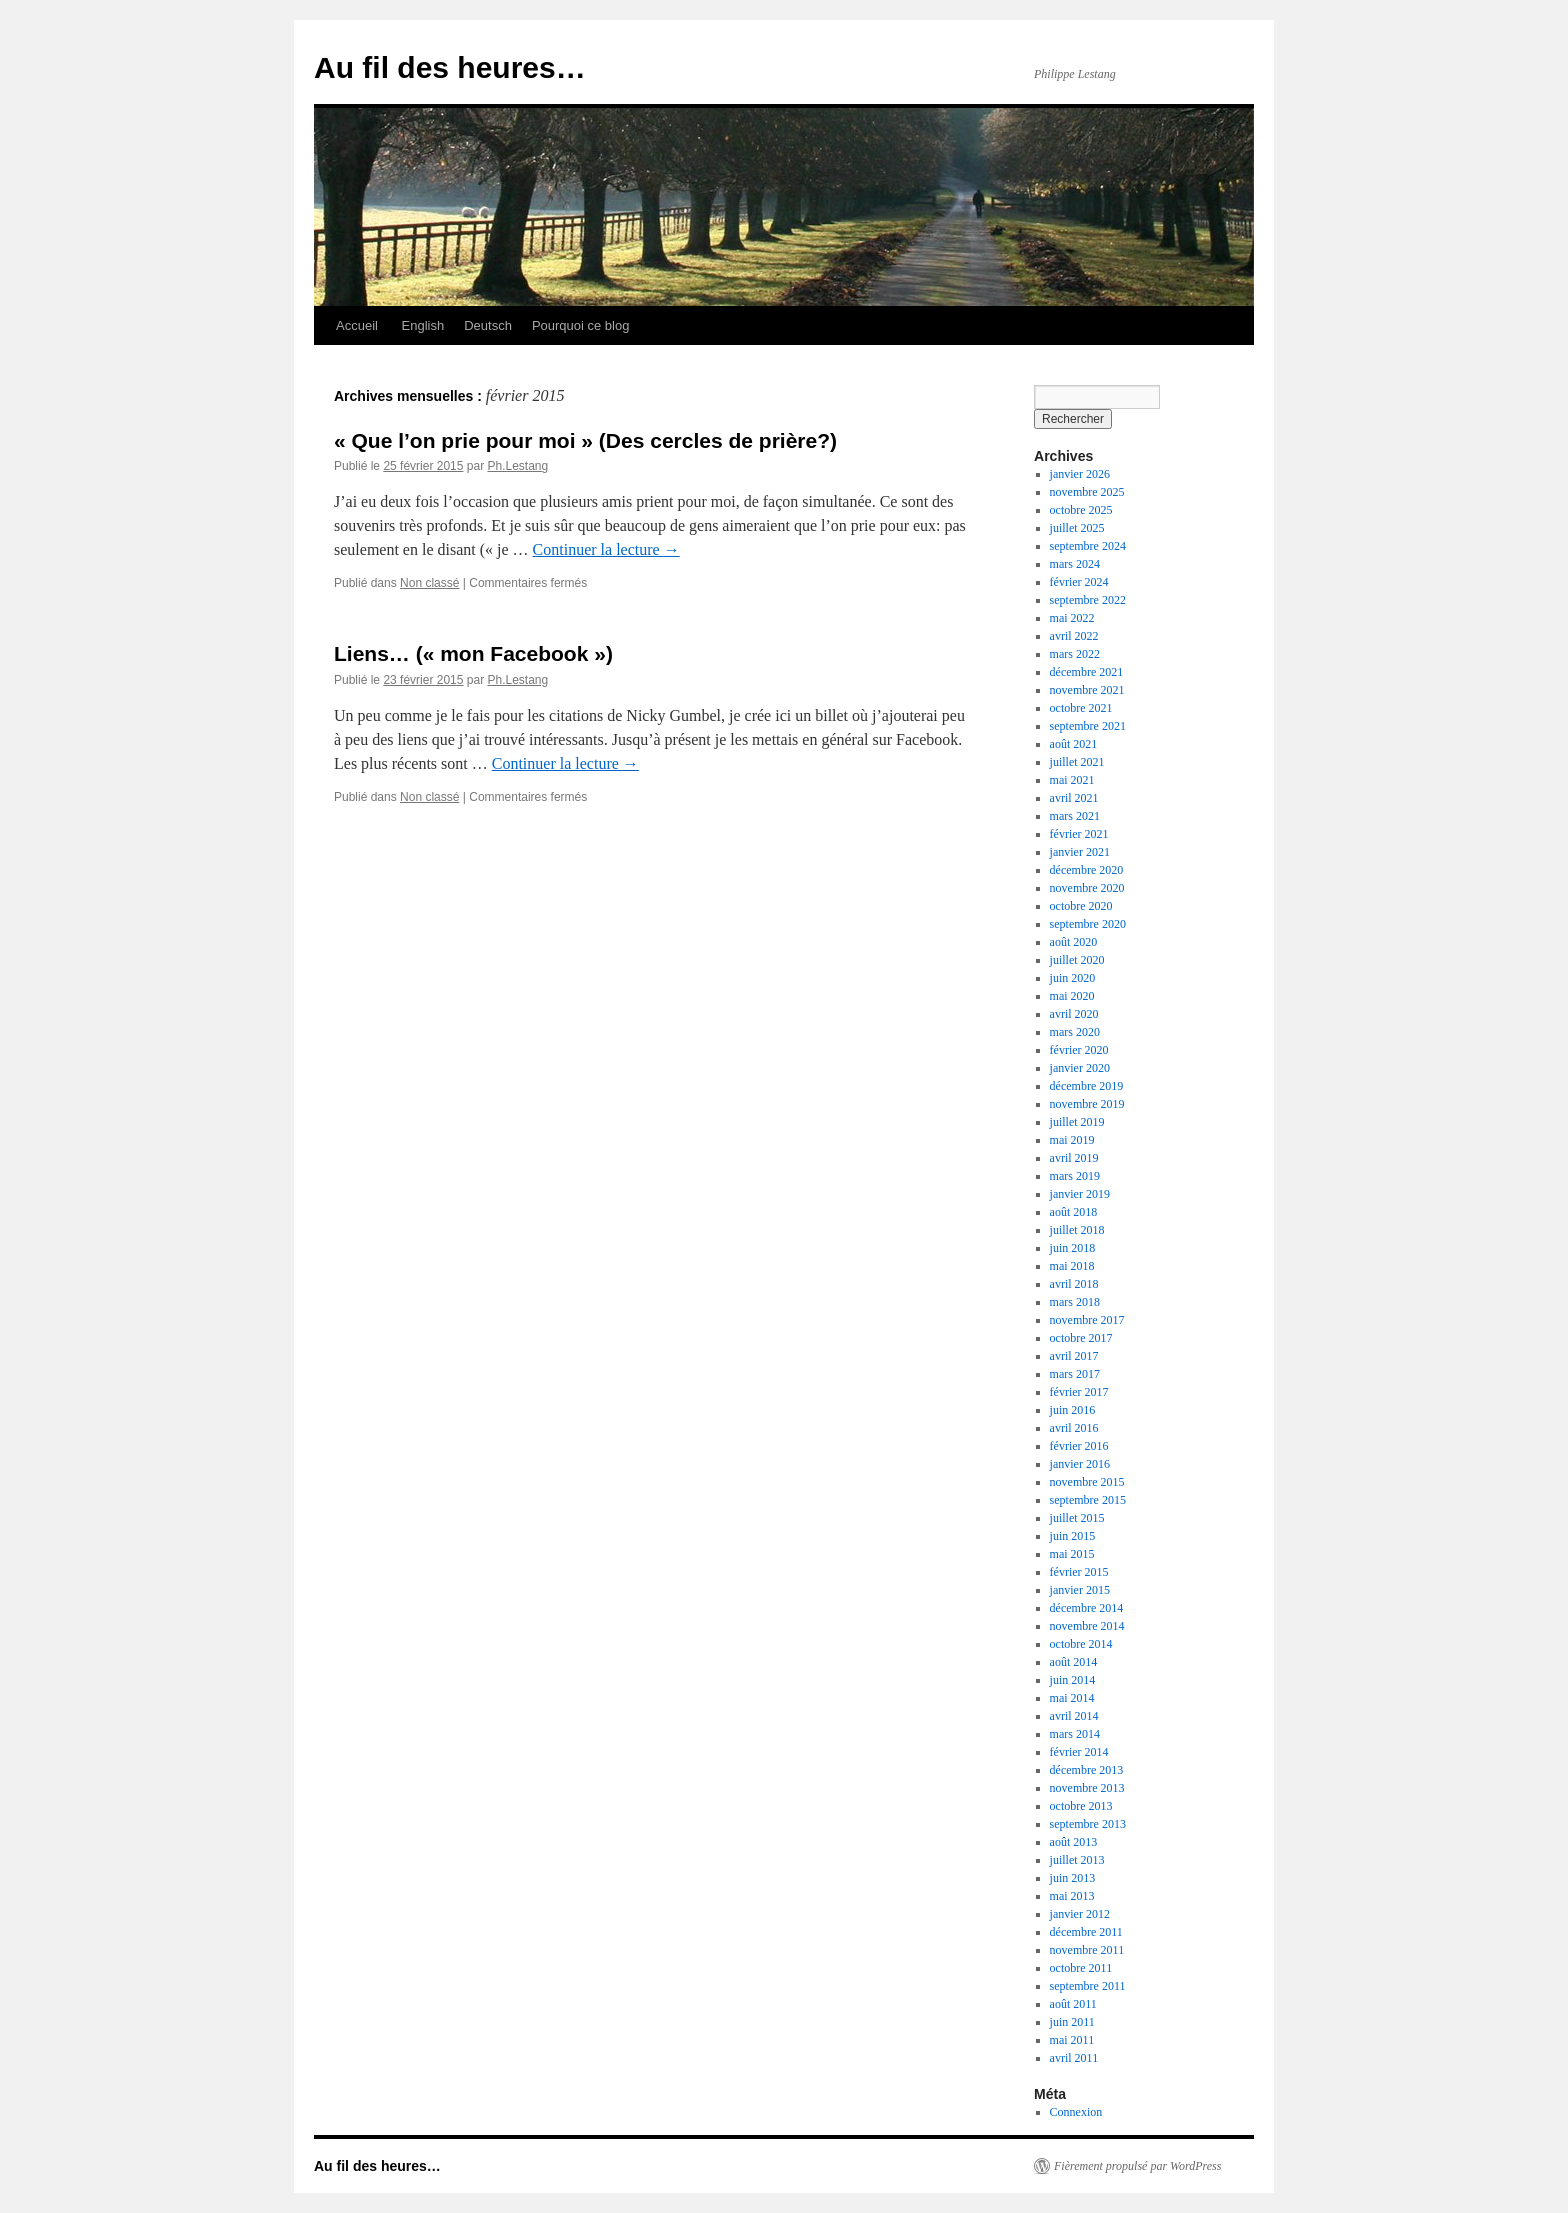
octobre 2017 (1081, 1338)
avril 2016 (1074, 1428)
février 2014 (1079, 1752)
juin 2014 (1073, 1680)
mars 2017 (1075, 1374)
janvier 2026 (1080, 474)
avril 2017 (1074, 1356)
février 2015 (1079, 1572)
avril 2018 (1074, 1284)
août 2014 (1074, 1662)
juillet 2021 (1077, 762)
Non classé (429, 583)
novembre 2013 (1087, 1788)
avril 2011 (1074, 2058)
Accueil (357, 325)
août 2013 (1074, 1842)
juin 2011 (1072, 2022)
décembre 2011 (1086, 1932)
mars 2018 (1075, 1302)
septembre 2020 (1088, 924)
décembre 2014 (1087, 1608)
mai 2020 (1072, 996)
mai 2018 (1072, 1266)
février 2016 (1079, 1446)
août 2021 (1074, 744)
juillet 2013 (1077, 1860)
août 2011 (1073, 2004)
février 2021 (1079, 834)
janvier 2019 (1080, 1194)
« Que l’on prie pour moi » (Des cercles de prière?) (585, 440)
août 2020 (1074, 942)
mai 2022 (1072, 618)
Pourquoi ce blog (581, 325)
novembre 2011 (1087, 1950)
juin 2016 (1073, 1410)
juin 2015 (1073, 1536)
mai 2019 (1072, 1140)
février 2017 (1079, 1392)
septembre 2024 (1088, 546)
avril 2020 (1074, 1014)
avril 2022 (1074, 636)
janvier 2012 (1080, 1914)
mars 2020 (1075, 1032)
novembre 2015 (1087, 1482)
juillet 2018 (1077, 1230)
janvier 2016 (1080, 1464)
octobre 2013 (1081, 1806)
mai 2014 (1072, 1698)
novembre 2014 (1087, 1626)
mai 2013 (1072, 1896)
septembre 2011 (1088, 1986)
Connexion (1076, 2112)
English (421, 325)
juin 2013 (1073, 1878)
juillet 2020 (1077, 960)
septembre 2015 (1088, 1500)
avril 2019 (1074, 1158)
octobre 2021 (1081, 708)
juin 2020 (1073, 978)
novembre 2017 (1087, 1320)
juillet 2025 (1077, 528)
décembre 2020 (1087, 870)
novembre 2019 (1087, 1104)
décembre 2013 (1087, 1770)
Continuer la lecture (606, 549)
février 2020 (1079, 1050)
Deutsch (488, 325)
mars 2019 (1075, 1176)
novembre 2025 (1087, 492)
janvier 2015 (1080, 1590)
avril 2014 (1074, 1716)
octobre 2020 (1081, 906)
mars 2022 (1075, 654)
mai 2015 (1072, 1554)
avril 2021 (1074, 798)
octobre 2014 (1081, 1644)
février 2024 (1079, 582)
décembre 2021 (1087, 672)
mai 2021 (1072, 780)
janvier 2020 (1080, 1068)
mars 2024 (1075, 564)
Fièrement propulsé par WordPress (1137, 2166)
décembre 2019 (1087, 1086)
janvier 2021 (1080, 852)
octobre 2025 (1081, 510)
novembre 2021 (1087, 690)
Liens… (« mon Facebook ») (473, 653)
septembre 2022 (1088, 600)
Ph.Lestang (517, 466)
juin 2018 (1073, 1248)
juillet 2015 (1077, 1518)
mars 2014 (1075, 1734)
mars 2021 (1075, 816)
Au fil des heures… (450, 67)
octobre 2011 (1081, 1968)
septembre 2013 (1088, 1824)
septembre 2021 (1088, 726)
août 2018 (1074, 1212)
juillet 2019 (1077, 1122)
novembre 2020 (1087, 888)
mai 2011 (1072, 2040)
